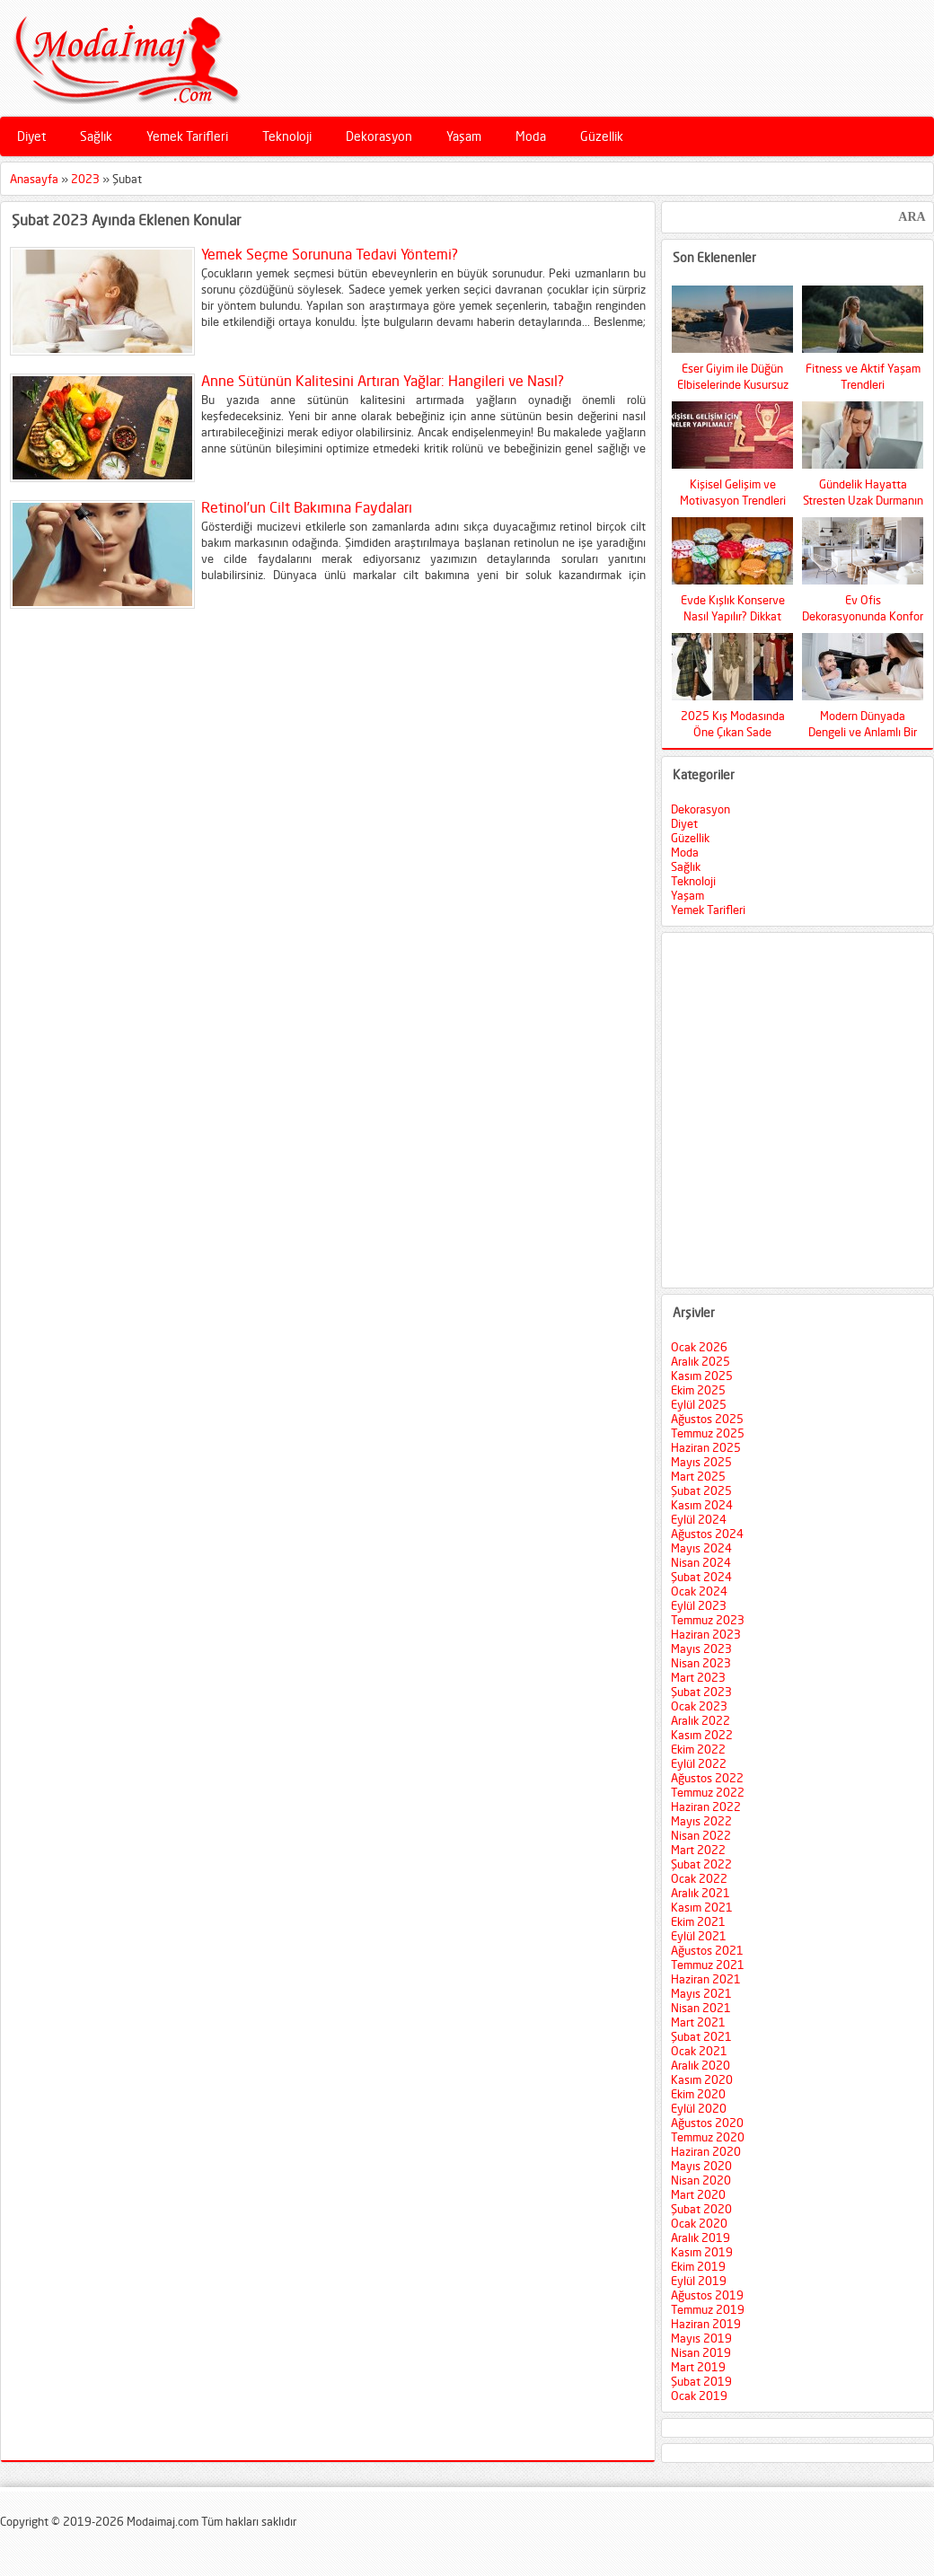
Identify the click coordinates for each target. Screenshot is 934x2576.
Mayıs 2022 (701, 1821)
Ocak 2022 (699, 1878)
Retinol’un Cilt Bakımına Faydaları (306, 507)
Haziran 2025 (706, 1447)
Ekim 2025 (698, 1390)
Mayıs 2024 (701, 1548)
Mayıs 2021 (701, 1993)
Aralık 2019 (700, 2237)
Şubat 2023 (701, 1691)
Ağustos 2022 (707, 1778)
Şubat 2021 (701, 2036)
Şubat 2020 (701, 2209)
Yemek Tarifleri (187, 136)
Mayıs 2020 (701, 2165)
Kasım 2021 (702, 1907)
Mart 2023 (698, 1677)
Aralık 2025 (700, 1361)
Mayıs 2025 (701, 1462)
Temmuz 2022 (708, 1792)
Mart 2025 (698, 1476)
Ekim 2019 (698, 2266)
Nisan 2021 (701, 2007)
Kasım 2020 (702, 2079)
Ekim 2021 (698, 1921)
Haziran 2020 (706, 2151)
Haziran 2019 (706, 2324)
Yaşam (463, 136)
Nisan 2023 (701, 1663)
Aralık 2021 (700, 1893)
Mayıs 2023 (701, 1648)
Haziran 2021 (706, 1979)
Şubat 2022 (701, 1864)
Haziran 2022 (706, 1806)
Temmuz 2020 (708, 2137)
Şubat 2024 (701, 1576)
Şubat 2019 (701, 2381)
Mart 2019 (698, 2367)
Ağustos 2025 (707, 1418)
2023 (85, 178)
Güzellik (601, 136)
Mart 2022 (698, 1849)
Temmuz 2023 (708, 1620)
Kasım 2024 (702, 1505)
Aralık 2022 (700, 1720)
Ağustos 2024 (707, 1533)
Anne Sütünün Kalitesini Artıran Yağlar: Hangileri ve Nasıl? (382, 381)
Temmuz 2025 (708, 1433)
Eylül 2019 (699, 2280)
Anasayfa (34, 178)
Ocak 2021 (699, 2051)
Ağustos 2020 (707, 2122)
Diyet (31, 136)
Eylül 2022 (699, 1763)
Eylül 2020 (699, 2108)
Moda (530, 136)
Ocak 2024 (699, 1591)
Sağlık (96, 136)
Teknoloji (287, 136)
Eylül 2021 (699, 1936)
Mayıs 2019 (701, 2338)
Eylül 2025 (699, 1404)
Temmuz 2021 (708, 1964)
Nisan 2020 (701, 2180)
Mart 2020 (698, 2194)
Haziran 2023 (706, 1634)
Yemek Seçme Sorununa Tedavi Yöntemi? (329, 254)
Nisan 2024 (701, 1562)
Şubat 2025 (701, 1490)
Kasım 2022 (702, 1735)
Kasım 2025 (702, 1375)
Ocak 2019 (699, 2395)
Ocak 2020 (699, 2223)
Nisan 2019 (701, 2352)
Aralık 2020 (700, 2065)
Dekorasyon (379, 136)
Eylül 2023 (699, 1605)
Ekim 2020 (698, 2094)
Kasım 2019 (702, 2252)
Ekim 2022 (698, 1749)
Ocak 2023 (699, 1706)
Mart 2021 (698, 2022)
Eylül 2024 (699, 1519)
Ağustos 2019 (707, 2295)
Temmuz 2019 (708, 2309)
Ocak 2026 (699, 1347)
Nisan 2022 (701, 1835)
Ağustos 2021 (707, 1950)
